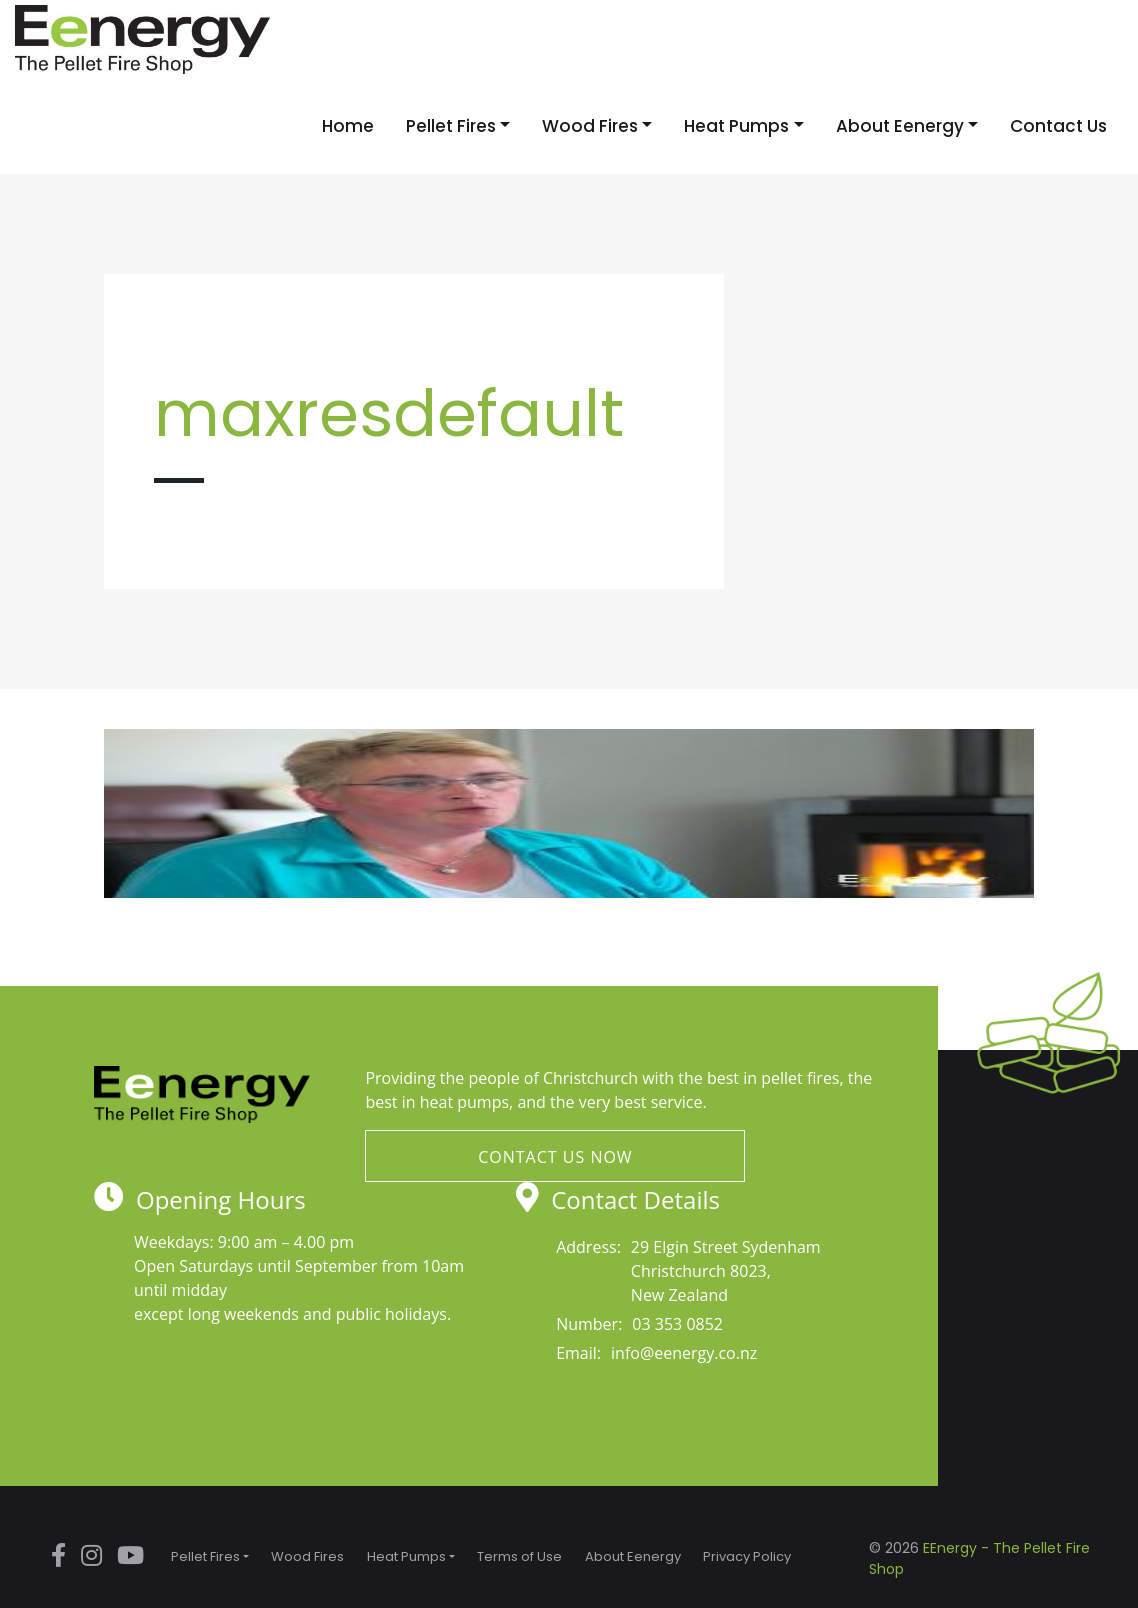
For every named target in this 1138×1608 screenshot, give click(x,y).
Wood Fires (590, 126)
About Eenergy (900, 126)
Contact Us (1058, 126)
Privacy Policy (747, 1556)
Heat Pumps (736, 126)
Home (348, 126)
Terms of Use (519, 1556)
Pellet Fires (451, 126)
